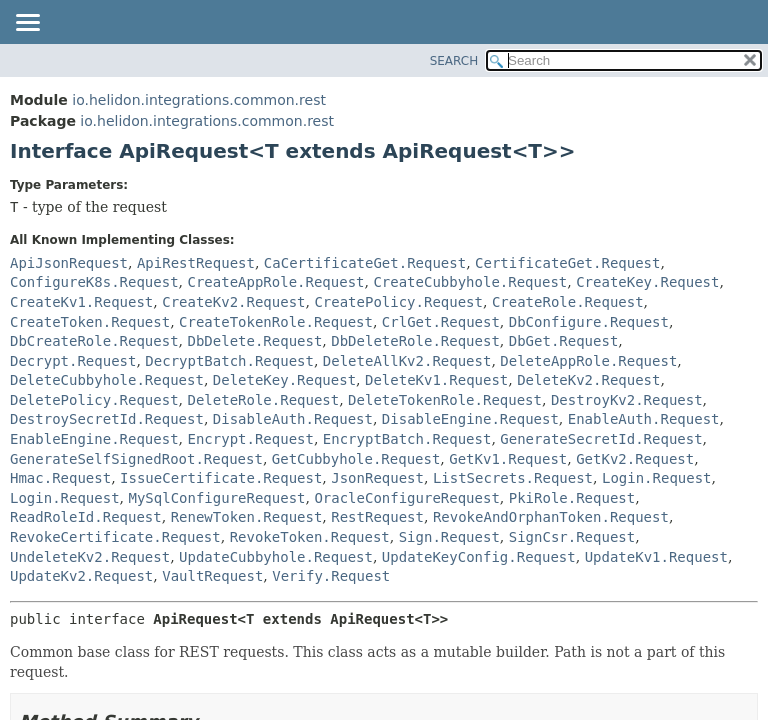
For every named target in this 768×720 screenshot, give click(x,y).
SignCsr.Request (572, 537)
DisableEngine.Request (470, 419)
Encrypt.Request (250, 439)
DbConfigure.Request (589, 322)
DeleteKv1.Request (436, 380)
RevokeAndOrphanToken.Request (551, 517)
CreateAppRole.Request (275, 282)
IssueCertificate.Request (221, 478)
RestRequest (377, 517)
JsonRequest (377, 478)
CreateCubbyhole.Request (470, 282)
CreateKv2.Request (233, 302)
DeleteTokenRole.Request (445, 400)
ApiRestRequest (196, 263)
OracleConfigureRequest (406, 498)
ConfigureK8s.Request (94, 282)
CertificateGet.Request (567, 263)
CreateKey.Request (647, 282)
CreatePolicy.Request (398, 302)
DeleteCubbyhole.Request (107, 380)
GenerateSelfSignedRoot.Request (136, 459)
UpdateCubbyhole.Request (276, 557)
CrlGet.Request (441, 322)
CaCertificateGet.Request (365, 263)
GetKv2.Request (635, 459)
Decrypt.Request (73, 361)
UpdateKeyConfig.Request (479, 557)
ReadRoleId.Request (86, 517)
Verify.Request (331, 576)
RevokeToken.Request (310, 537)
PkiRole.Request (572, 498)
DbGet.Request (564, 341)
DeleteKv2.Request (588, 380)
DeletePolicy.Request (94, 400)
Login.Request (657, 478)
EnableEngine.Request (94, 439)
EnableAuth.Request (644, 419)
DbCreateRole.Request (94, 341)
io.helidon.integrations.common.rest (199, 100)
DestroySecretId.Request (107, 419)
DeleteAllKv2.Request (407, 361)
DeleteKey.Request (284, 380)
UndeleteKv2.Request (90, 557)
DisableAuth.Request (293, 419)
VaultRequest (212, 576)
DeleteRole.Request (263, 400)
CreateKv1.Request (81, 302)
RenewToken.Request (247, 517)
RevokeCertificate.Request (115, 537)
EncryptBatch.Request (407, 439)
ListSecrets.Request (513, 478)
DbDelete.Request (254, 341)
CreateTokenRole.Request (276, 322)
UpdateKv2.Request (81, 576)
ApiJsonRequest (69, 263)
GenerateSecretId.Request (601, 439)
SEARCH (454, 61)
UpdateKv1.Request (656, 557)
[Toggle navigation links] (27, 24)
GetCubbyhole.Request (356, 459)
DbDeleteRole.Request (415, 341)
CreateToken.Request (90, 322)
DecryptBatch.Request (229, 361)
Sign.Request (449, 537)
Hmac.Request (60, 478)
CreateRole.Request (568, 302)
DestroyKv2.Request (627, 400)
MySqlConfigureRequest (216, 498)
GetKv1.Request (508, 459)
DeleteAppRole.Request (588, 361)
